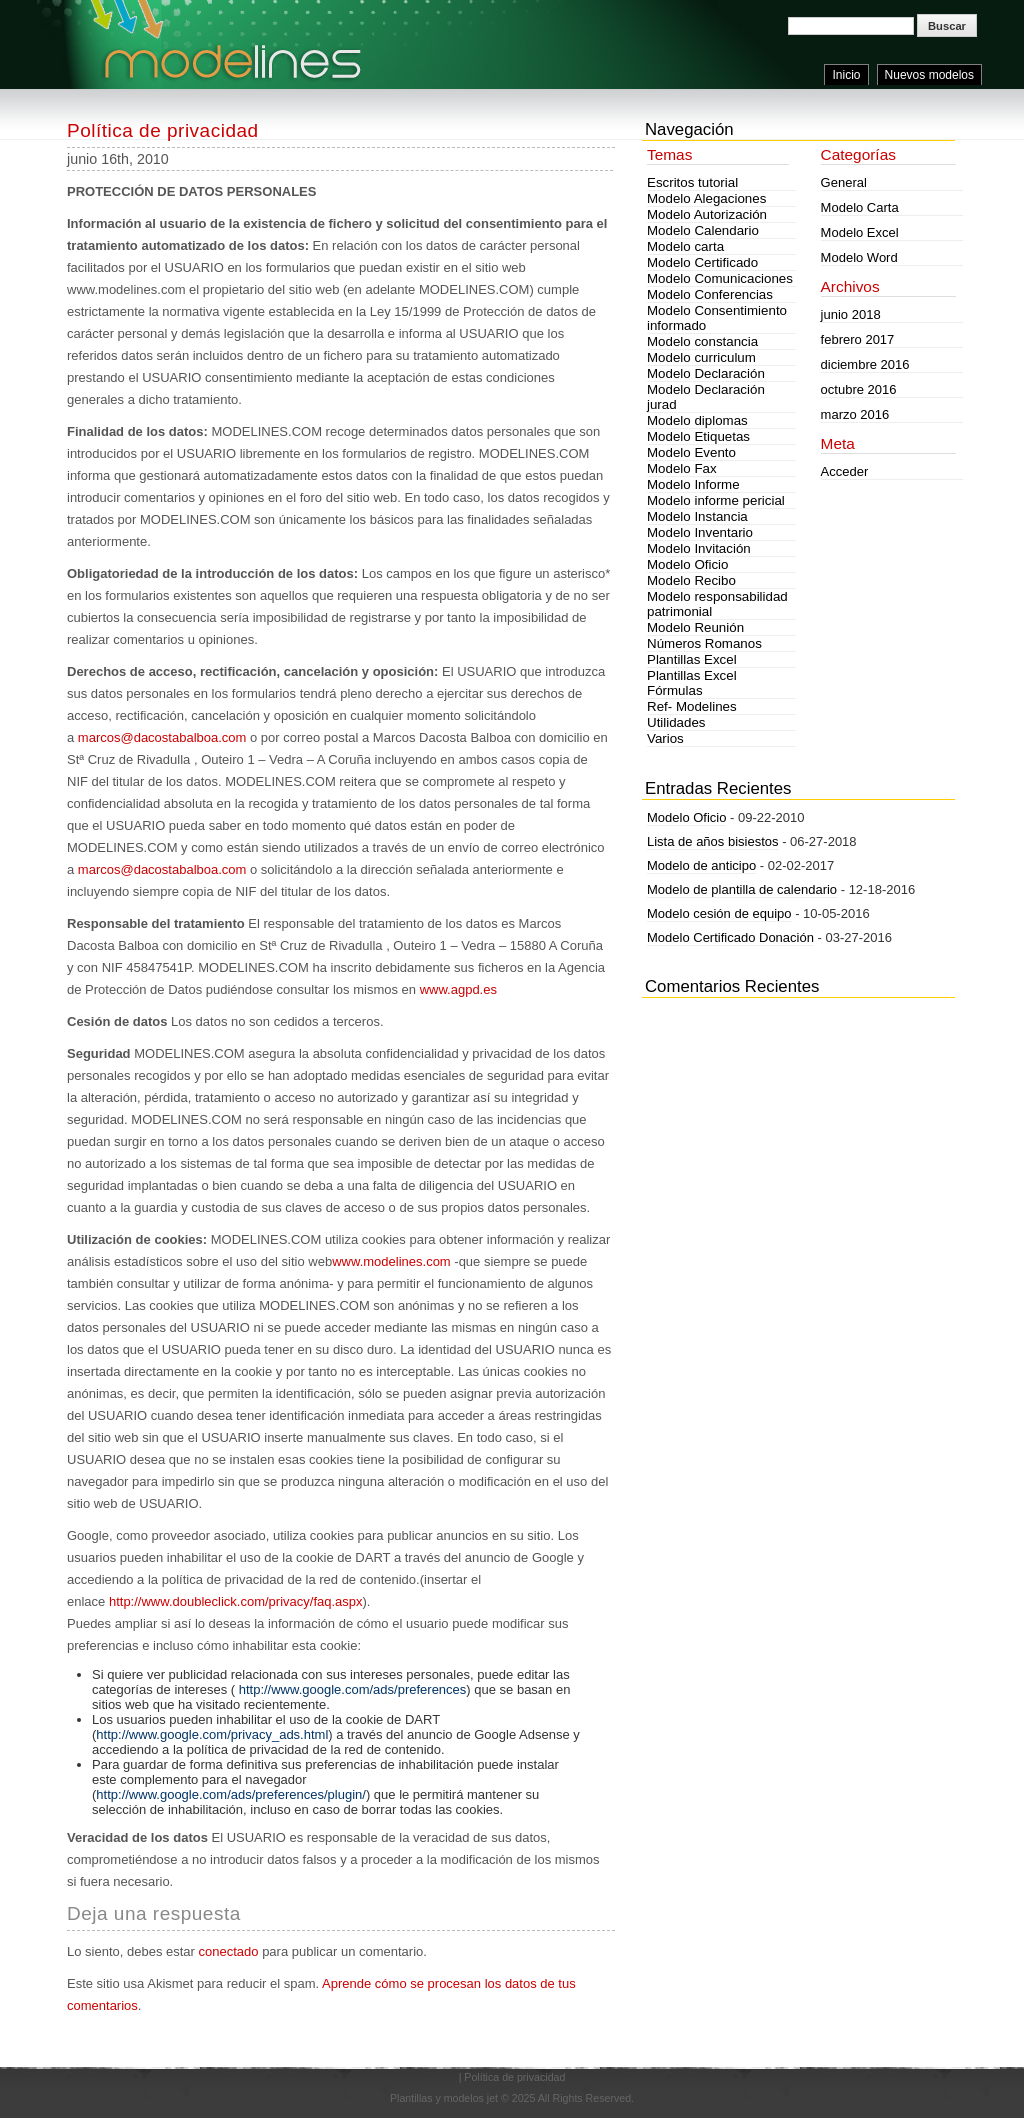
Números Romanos (704, 643)
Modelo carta (685, 246)
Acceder (845, 471)
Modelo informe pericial (716, 500)
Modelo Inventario (700, 532)
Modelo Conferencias (710, 294)
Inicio (846, 75)
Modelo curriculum (701, 357)
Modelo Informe (693, 484)
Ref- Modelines (692, 706)
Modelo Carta (860, 207)
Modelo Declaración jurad (706, 397)
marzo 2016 (855, 414)
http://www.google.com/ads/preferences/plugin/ (231, 1794)
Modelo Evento (691, 452)
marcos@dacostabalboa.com (162, 737)
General (844, 182)
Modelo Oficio (688, 564)
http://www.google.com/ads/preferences (353, 1689)
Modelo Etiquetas (698, 436)
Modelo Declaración (706, 373)
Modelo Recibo (691, 580)
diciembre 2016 (865, 364)
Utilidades (676, 722)
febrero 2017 (858, 339)
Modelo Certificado (702, 262)
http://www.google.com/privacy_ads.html (212, 1734)
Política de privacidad (163, 130)
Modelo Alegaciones (706, 198)
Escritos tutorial (692, 182)
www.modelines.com (391, 1261)
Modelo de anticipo (701, 865)
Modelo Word (859, 257)
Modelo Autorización (707, 214)
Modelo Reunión (695, 627)
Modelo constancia (702, 341)
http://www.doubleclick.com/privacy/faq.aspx (236, 1601)
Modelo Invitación (699, 548)
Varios (665, 738)
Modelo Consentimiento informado (717, 318)
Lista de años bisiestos (713, 841)
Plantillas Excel (692, 659)
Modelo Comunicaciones (720, 278)
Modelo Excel (860, 232)
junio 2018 (851, 314)
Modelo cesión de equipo (719, 913)
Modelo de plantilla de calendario (742, 889)
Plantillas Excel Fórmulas (692, 683)
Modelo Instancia (697, 516)
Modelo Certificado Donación (730, 937)
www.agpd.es (458, 989)
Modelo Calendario (703, 230)
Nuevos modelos (929, 75)
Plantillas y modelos (437, 2098)
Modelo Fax (682, 468)
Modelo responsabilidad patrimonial (717, 604)
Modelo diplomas (697, 420)
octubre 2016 (859, 389)
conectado (229, 1951)
